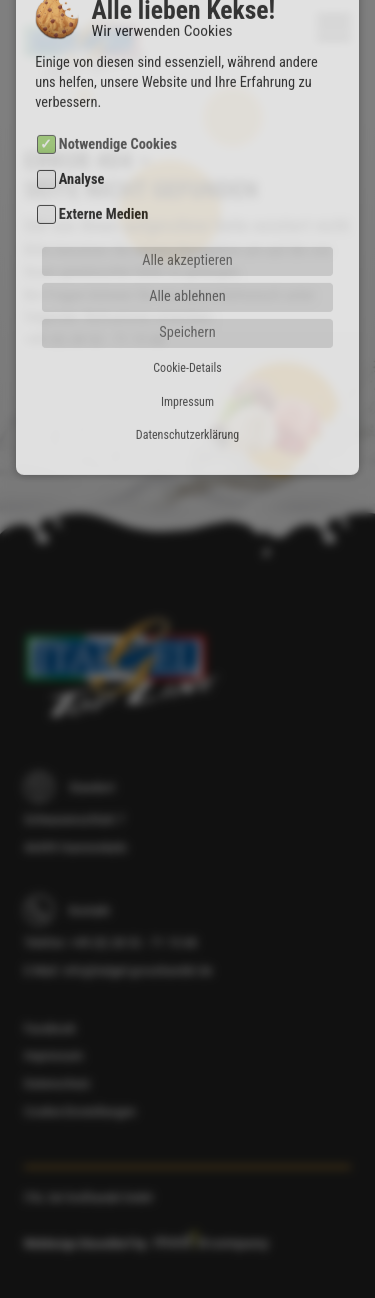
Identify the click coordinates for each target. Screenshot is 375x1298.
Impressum (187, 370)
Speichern (187, 301)
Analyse (82, 148)
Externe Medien (103, 183)
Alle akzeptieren (187, 229)
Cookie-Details (187, 337)
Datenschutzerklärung (187, 404)
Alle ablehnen (187, 265)
